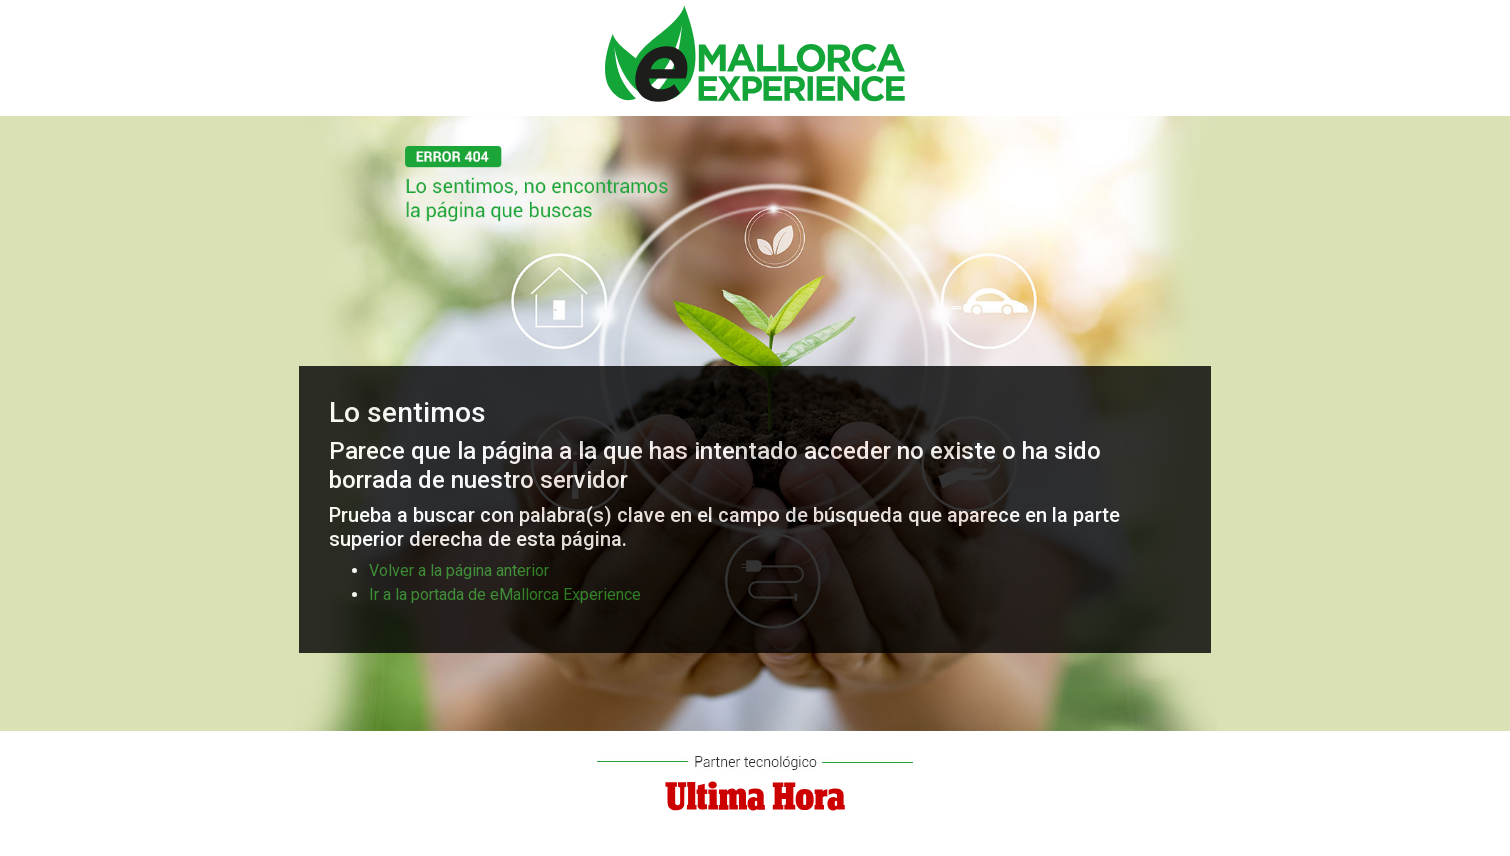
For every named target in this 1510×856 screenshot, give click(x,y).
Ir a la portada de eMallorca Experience (505, 594)
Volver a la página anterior (459, 570)
